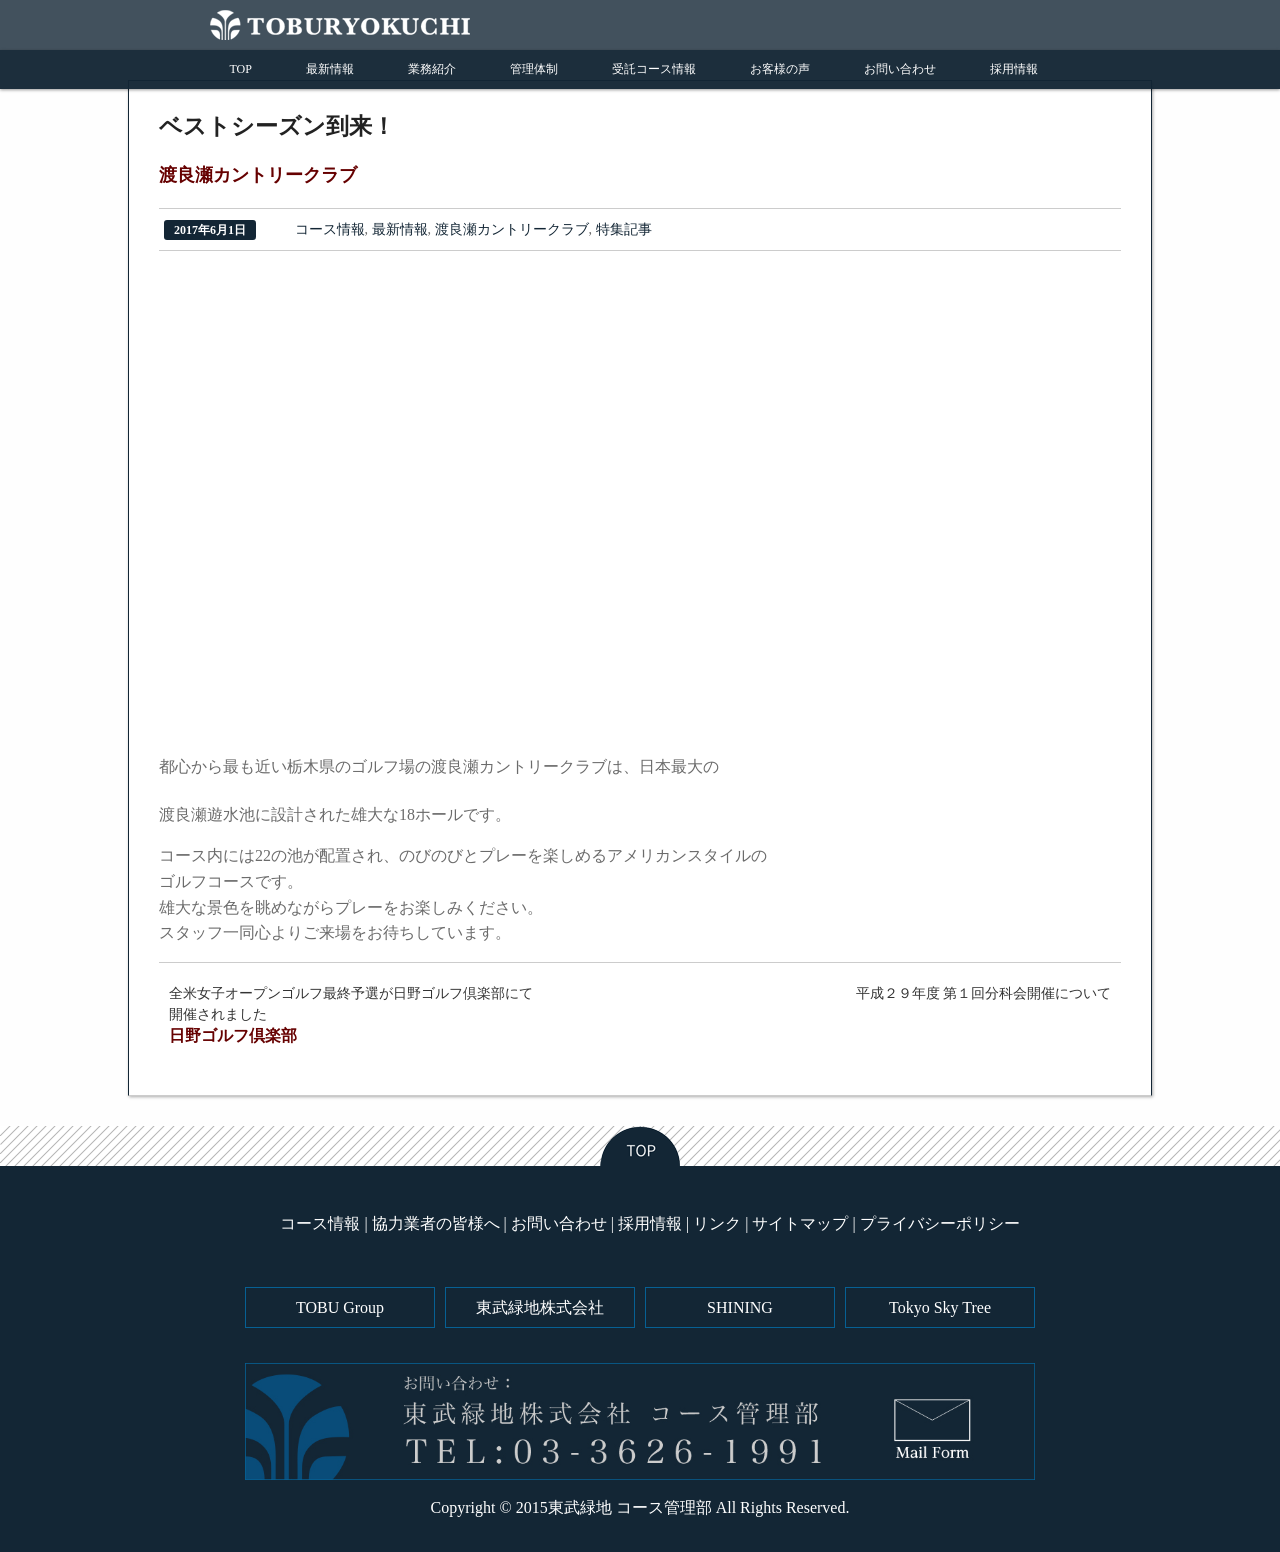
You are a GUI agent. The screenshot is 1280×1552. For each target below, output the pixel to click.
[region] (384, 506)
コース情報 (330, 229)
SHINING (740, 1307)
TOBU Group (340, 1307)
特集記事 (624, 229)
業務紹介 (432, 69)
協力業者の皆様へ (436, 1223)
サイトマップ (800, 1223)
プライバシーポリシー (940, 1223)
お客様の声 (780, 69)
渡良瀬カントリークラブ (512, 229)
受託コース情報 (654, 69)
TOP (241, 69)
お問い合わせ (900, 69)
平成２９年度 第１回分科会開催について (984, 993)
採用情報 (1014, 69)
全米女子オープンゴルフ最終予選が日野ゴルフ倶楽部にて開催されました (357, 1016)
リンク (717, 1223)
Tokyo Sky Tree (940, 1307)
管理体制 (534, 69)
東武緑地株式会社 (540, 1307)
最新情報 (330, 69)
